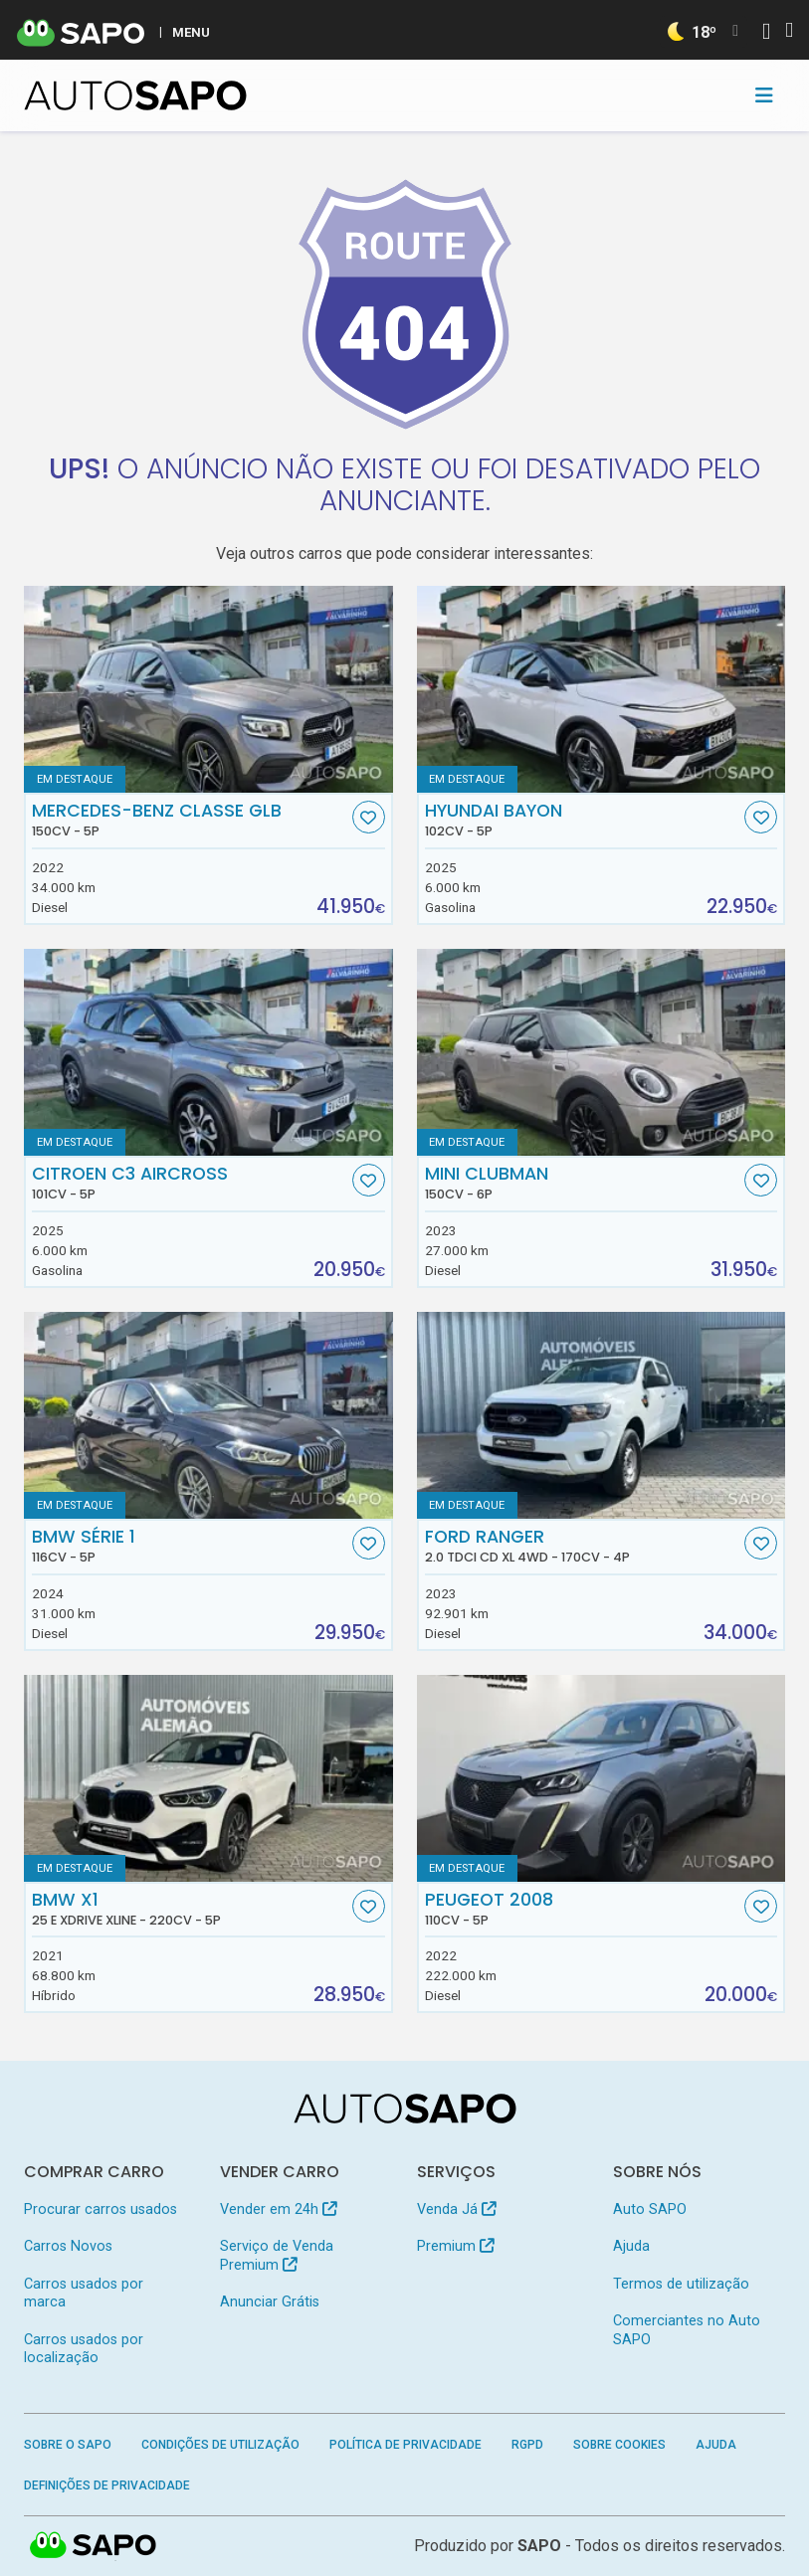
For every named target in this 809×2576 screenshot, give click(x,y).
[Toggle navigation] (764, 95)
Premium (455, 2246)
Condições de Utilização (220, 2445)
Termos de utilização (681, 2284)
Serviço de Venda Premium (276, 2255)
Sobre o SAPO (67, 2445)
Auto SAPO (650, 2209)
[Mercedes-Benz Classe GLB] (208, 689)
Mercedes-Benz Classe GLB (190, 819)
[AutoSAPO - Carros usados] (135, 95)
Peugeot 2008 (583, 1909)
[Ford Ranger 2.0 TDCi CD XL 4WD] (601, 1415)
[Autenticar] (766, 33)
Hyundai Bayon (583, 819)
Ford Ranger (583, 1545)
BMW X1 (190, 1909)
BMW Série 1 (190, 1545)
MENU (191, 32)
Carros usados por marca (83, 2293)
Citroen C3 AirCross (190, 1182)
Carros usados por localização (83, 2348)
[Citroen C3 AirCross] (208, 1052)
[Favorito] (368, 817)
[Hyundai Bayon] (601, 689)
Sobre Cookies (619, 2445)
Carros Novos (68, 2246)
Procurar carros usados (100, 2209)
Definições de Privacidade (107, 2485)
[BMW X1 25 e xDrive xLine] (208, 1778)
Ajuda (631, 2246)
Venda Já (456, 2209)
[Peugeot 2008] (601, 1778)
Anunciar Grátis (269, 2302)
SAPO (539, 2545)
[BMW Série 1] (208, 1415)
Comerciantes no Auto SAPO (686, 2329)
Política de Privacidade (405, 2445)
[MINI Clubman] (601, 1052)
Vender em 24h (278, 2209)
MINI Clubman (583, 1182)
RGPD (527, 2445)
